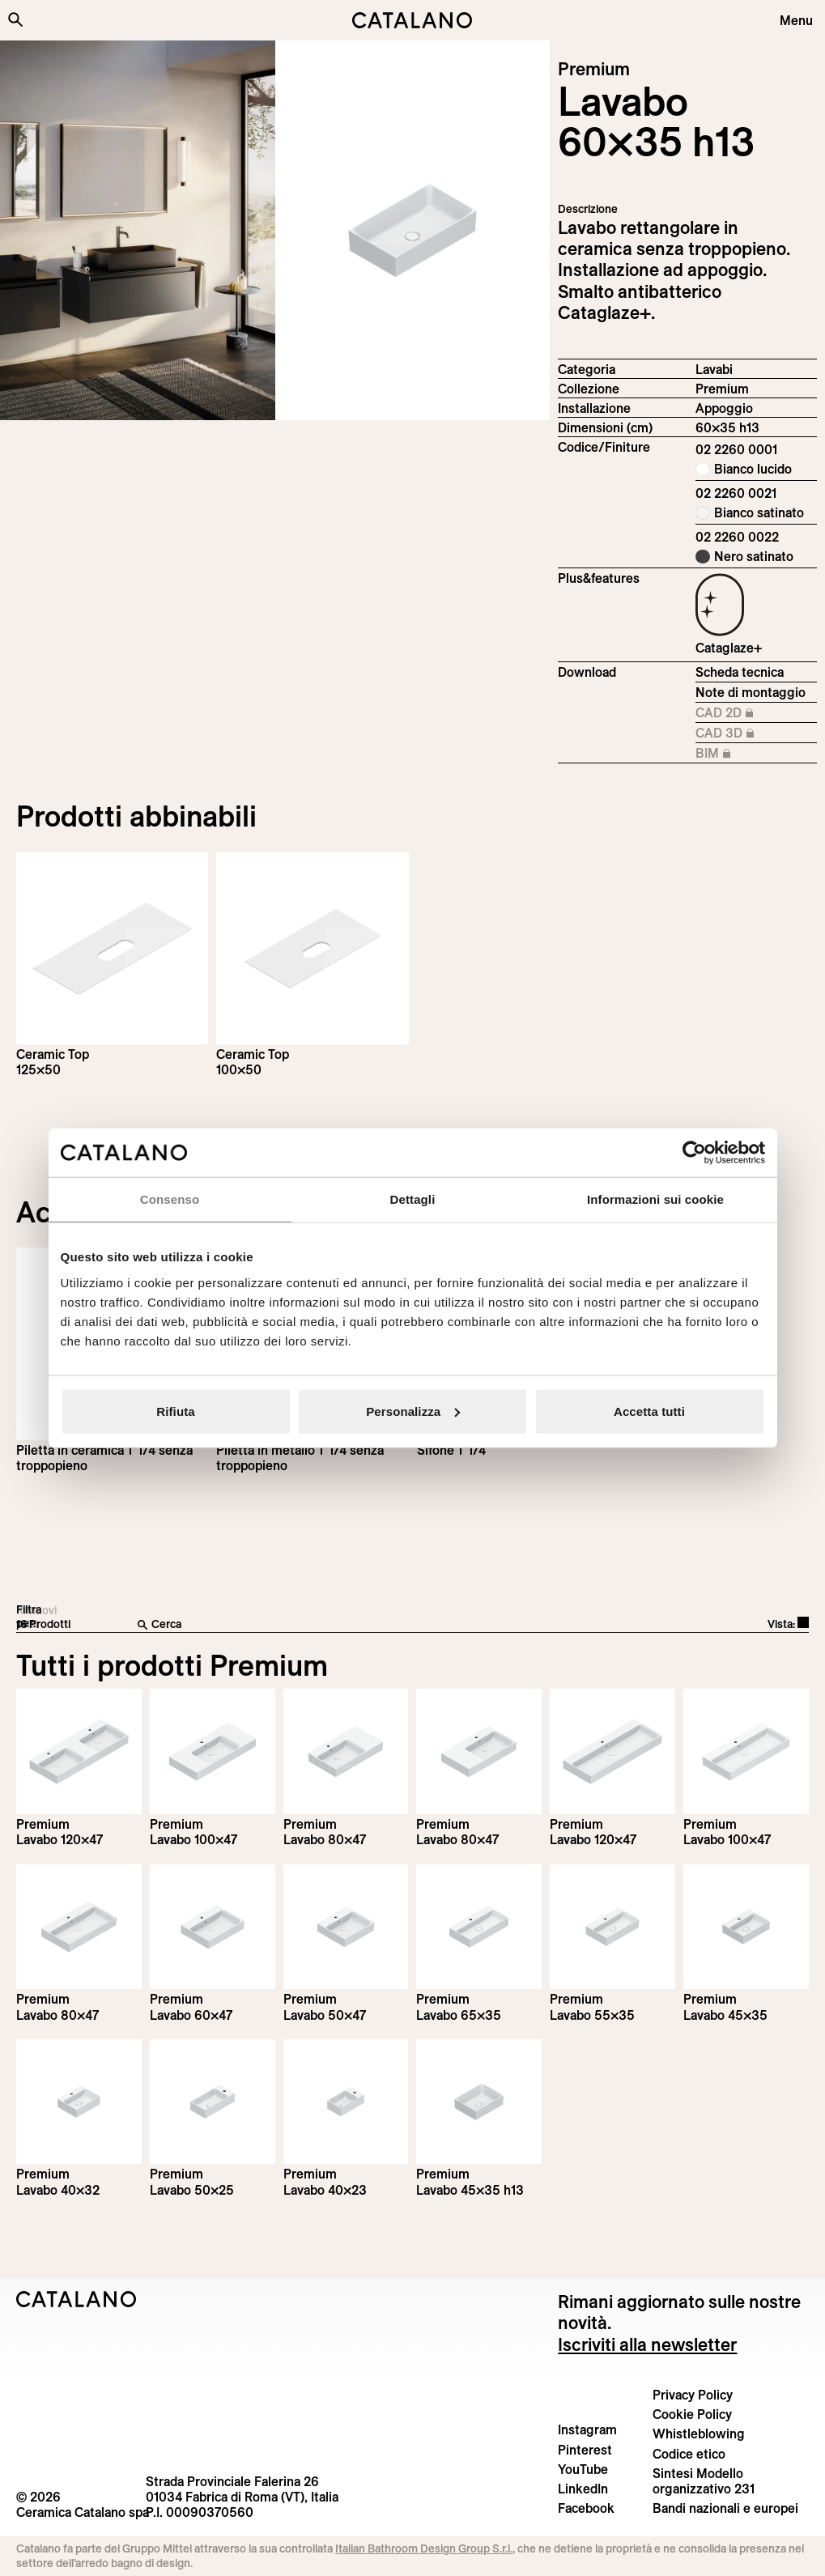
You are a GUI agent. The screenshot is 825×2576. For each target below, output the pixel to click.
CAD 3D (748, 733)
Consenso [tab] (169, 1199)
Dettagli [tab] (413, 1199)
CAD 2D (748, 713)
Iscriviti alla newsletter (647, 2344)
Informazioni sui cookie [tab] (655, 1199)
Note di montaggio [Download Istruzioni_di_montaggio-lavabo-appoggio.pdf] (750, 692)
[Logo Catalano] (76, 2299)
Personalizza (413, 1411)
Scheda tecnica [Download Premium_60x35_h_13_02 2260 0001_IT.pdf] (739, 672)
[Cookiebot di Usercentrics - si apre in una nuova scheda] (694, 1153)
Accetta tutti (649, 1411)
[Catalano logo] (413, 20)
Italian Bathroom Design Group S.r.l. (423, 2548)
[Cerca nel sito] (15, 19)
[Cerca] (322, 1624)
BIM (748, 754)
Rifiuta (175, 1411)
